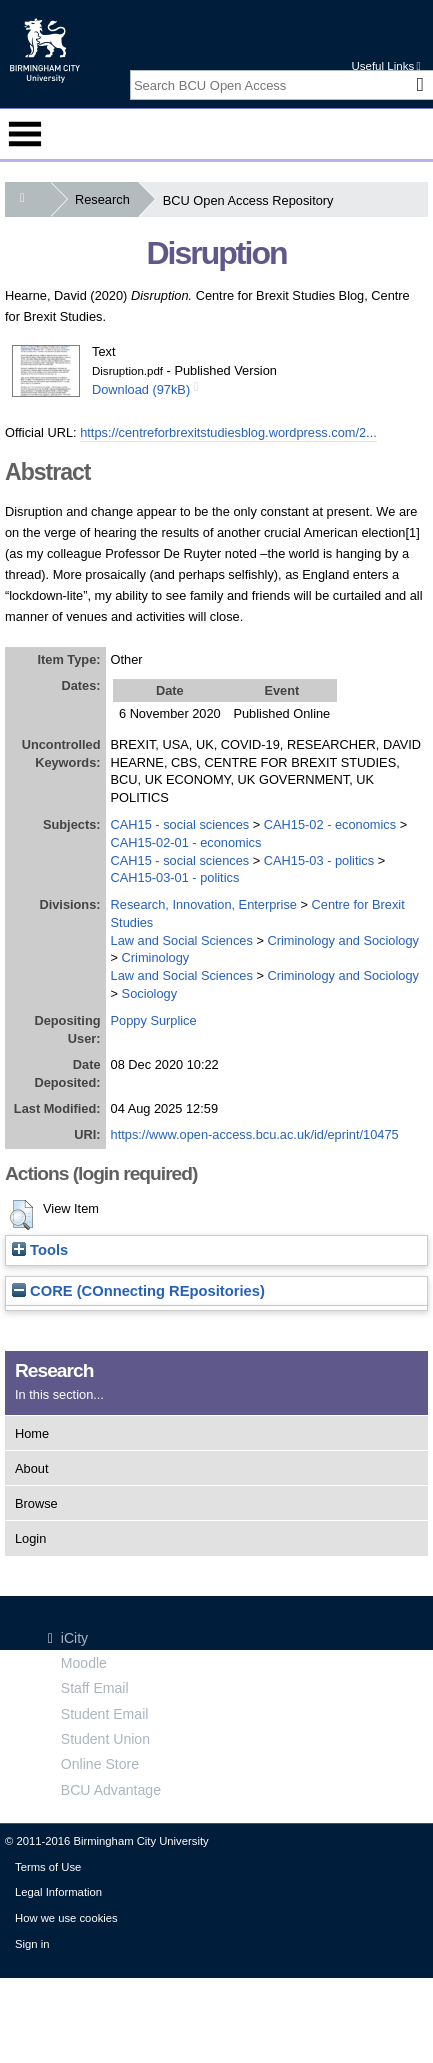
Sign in (32, 1944)
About (31, 1468)
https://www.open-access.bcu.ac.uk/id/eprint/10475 (255, 1134)
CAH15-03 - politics (319, 860)
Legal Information (58, 1892)
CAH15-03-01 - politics (175, 877)
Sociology (150, 993)
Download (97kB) (141, 389)
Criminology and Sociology (343, 940)
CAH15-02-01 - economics (186, 842)
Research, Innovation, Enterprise (204, 904)
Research (106, 199)
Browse (36, 1503)
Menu (25, 134)
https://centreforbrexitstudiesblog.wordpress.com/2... (228, 432)
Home (32, 1433)
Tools (40, 1250)
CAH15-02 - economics (330, 824)
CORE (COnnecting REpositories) (138, 1291)
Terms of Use (48, 1867)
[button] (21, 1215)
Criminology (156, 957)
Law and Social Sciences (182, 940)
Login (30, 1538)
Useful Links (385, 66)
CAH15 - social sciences (180, 824)
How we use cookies (66, 1918)
